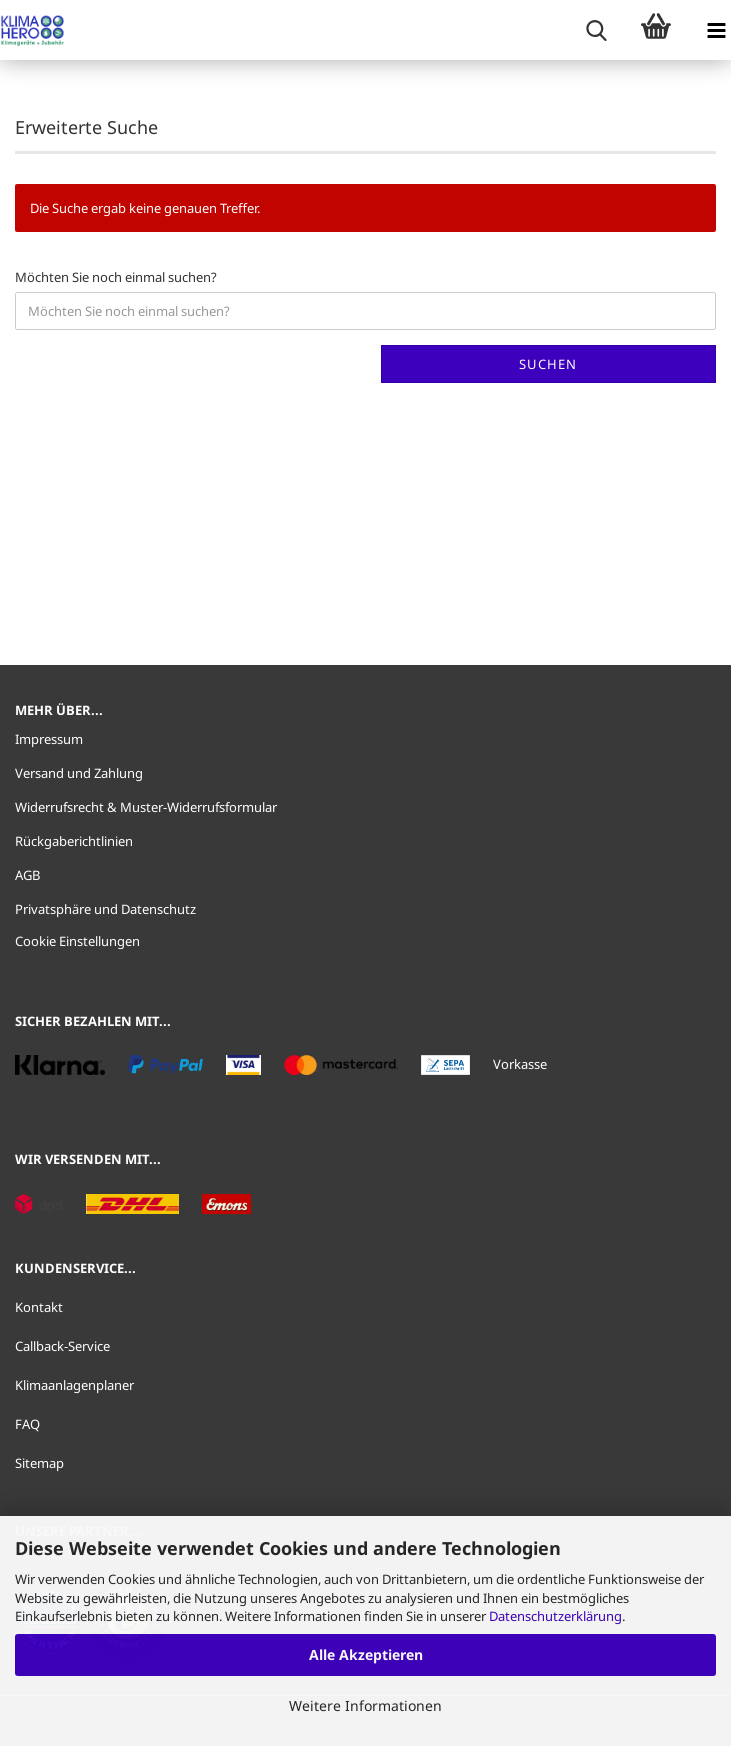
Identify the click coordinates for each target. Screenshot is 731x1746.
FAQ (27, 1424)
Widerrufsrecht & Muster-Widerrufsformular (146, 807)
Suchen (548, 364)
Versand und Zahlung (79, 773)
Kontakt (39, 1307)
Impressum (49, 739)
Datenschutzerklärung (555, 1616)
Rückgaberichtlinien (74, 841)
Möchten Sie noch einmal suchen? (116, 277)
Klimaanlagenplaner (74, 1385)
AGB (27, 875)
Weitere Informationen (365, 1705)
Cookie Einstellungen (77, 941)
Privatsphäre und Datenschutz (105, 909)
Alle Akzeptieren (366, 1654)
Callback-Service (62, 1346)
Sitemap (39, 1463)
